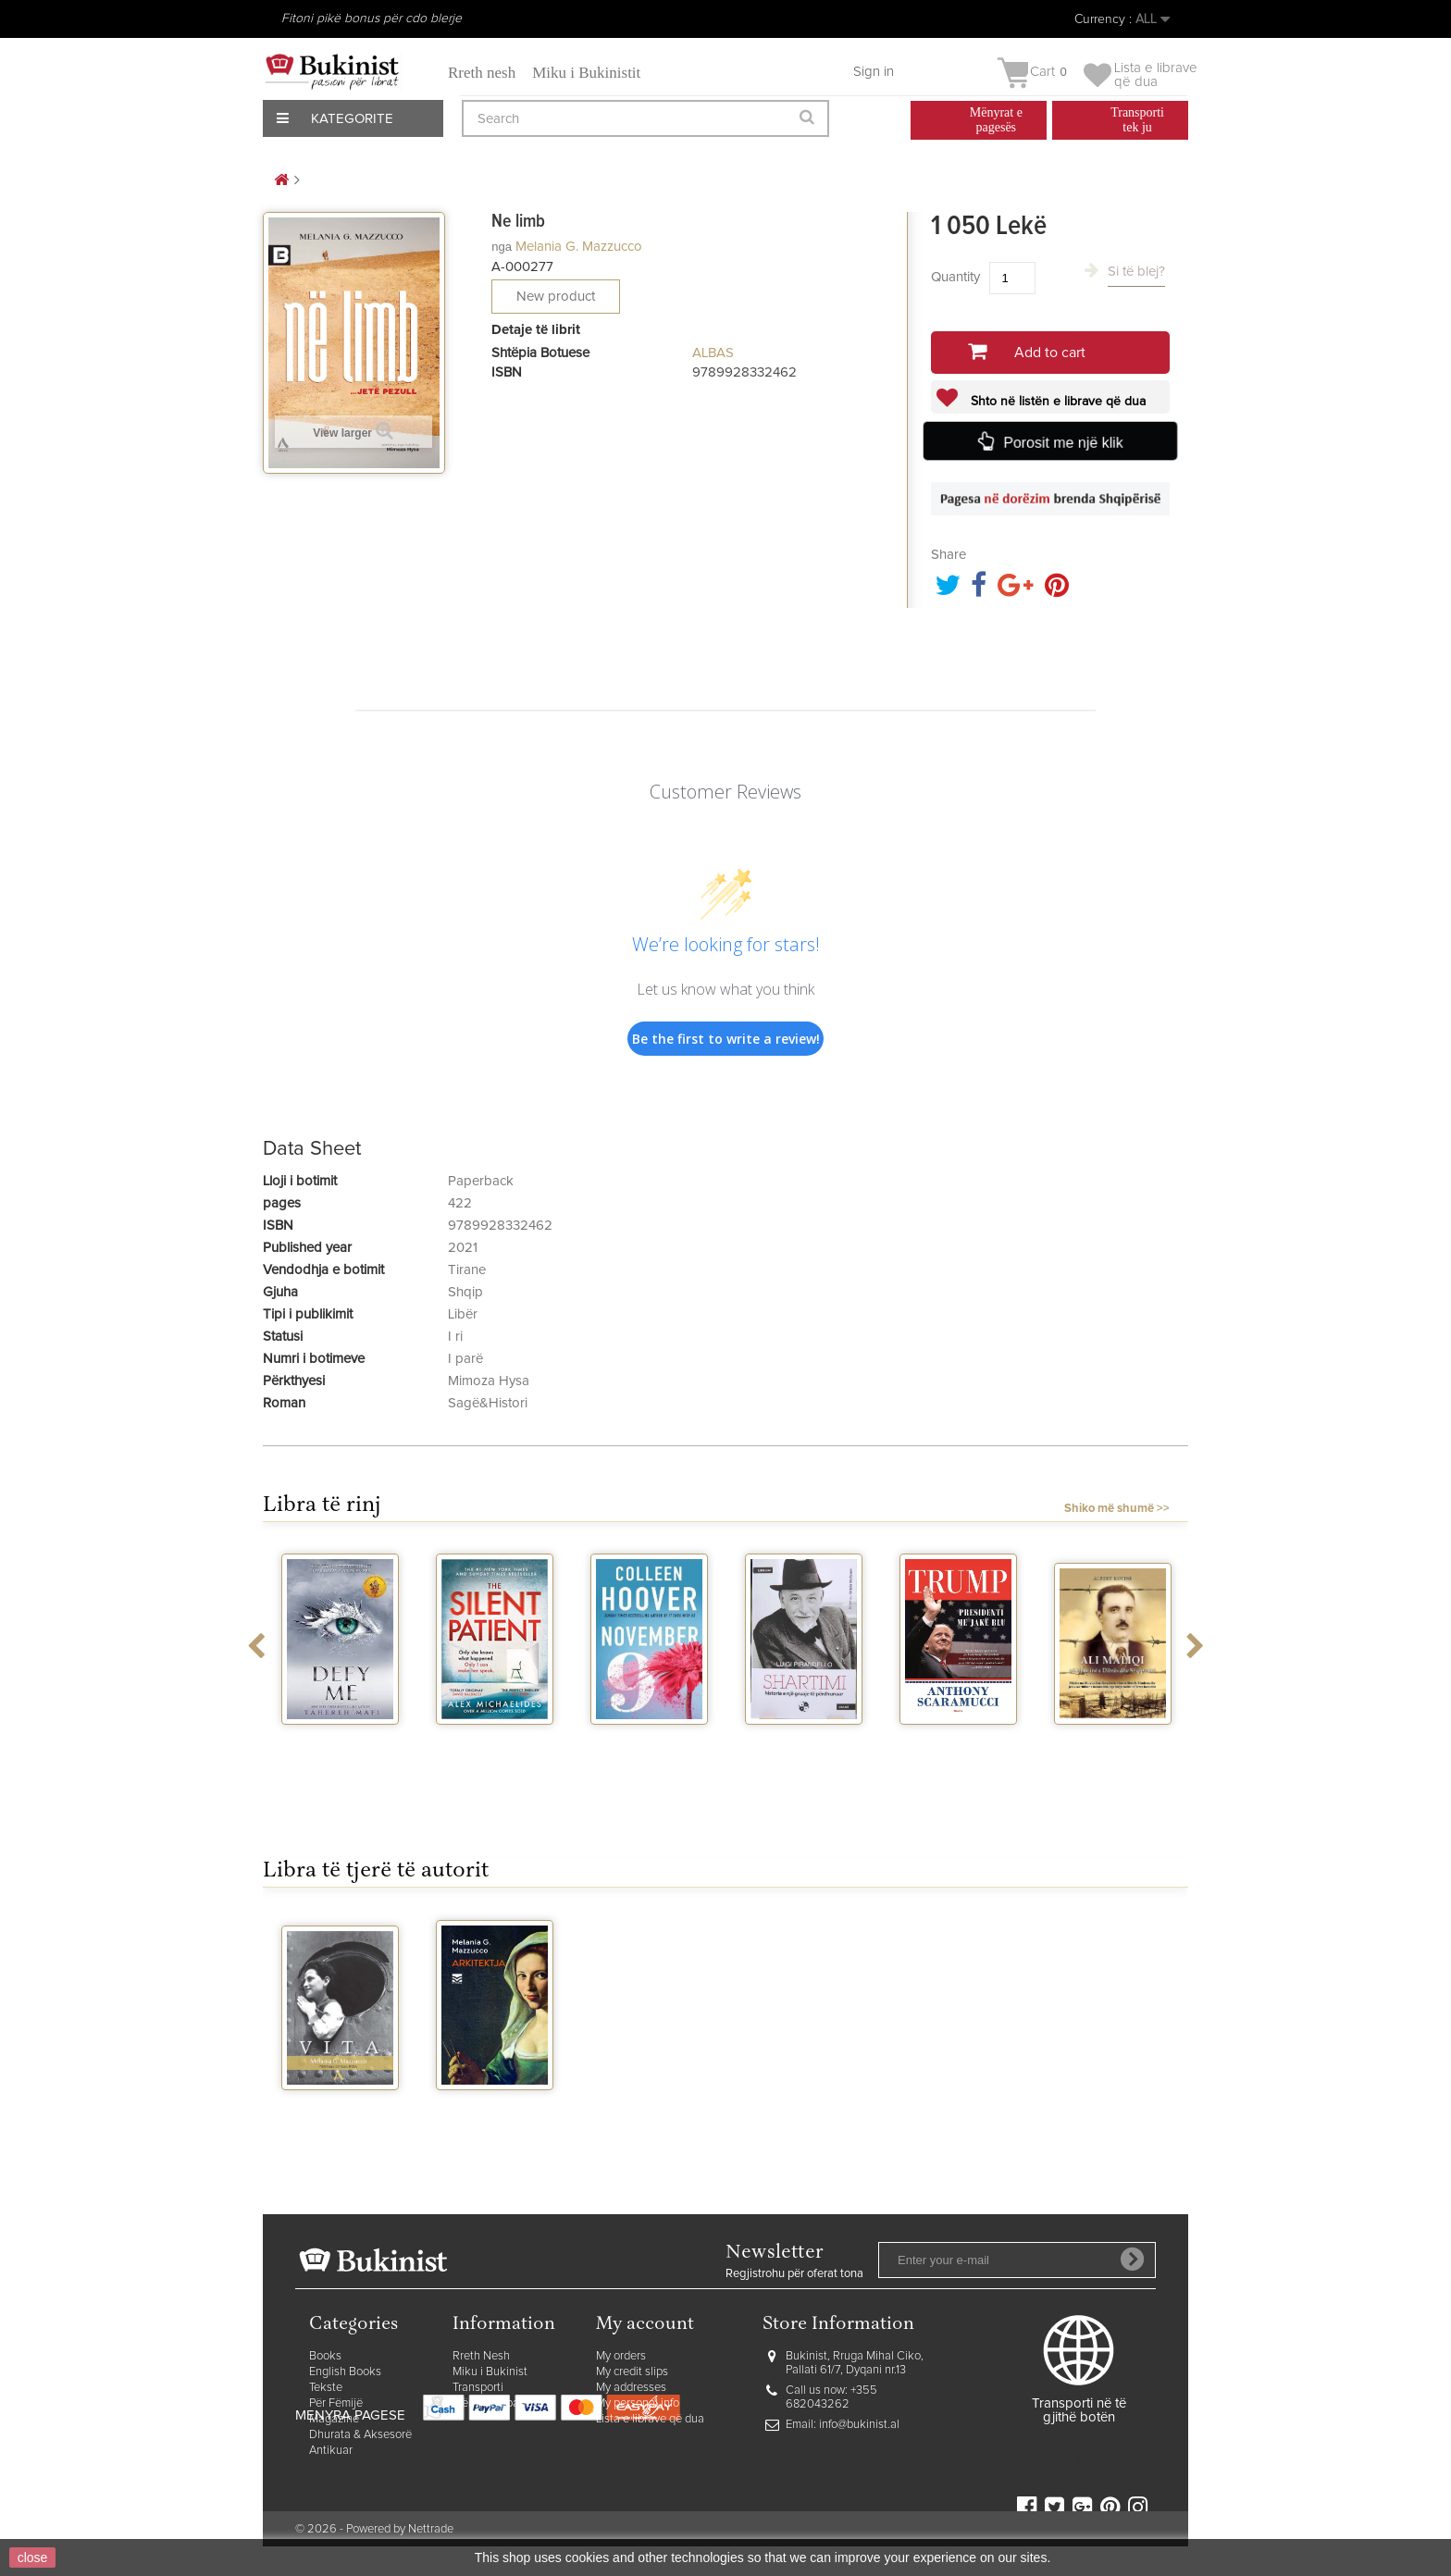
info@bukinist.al (859, 2425)
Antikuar (331, 2451)
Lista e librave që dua (650, 2419)
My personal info (637, 2403)
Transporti (478, 2388)
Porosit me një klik (1062, 442)
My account (645, 2324)
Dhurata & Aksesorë (360, 2435)
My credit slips (632, 2372)
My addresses (631, 2388)
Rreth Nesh (481, 2356)
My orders (621, 2356)
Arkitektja (495, 2106)
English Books (345, 2372)
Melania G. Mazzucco (578, 247)
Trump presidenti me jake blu (958, 1756)
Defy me (340, 1741)
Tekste (325, 2388)
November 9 (649, 1741)
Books (325, 2356)
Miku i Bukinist (490, 2372)
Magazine (334, 2419)
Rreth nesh (481, 72)
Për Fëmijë (336, 2403)
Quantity (955, 277)
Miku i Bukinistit (586, 72)
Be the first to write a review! (726, 1038)
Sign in (873, 72)
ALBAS (713, 353)
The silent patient (495, 1749)
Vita (340, 2106)
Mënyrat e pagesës (501, 2403)
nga (501, 247)
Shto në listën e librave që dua (1056, 401)
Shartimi (803, 1741)
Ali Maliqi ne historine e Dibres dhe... (1113, 1756)
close (33, 2557)
